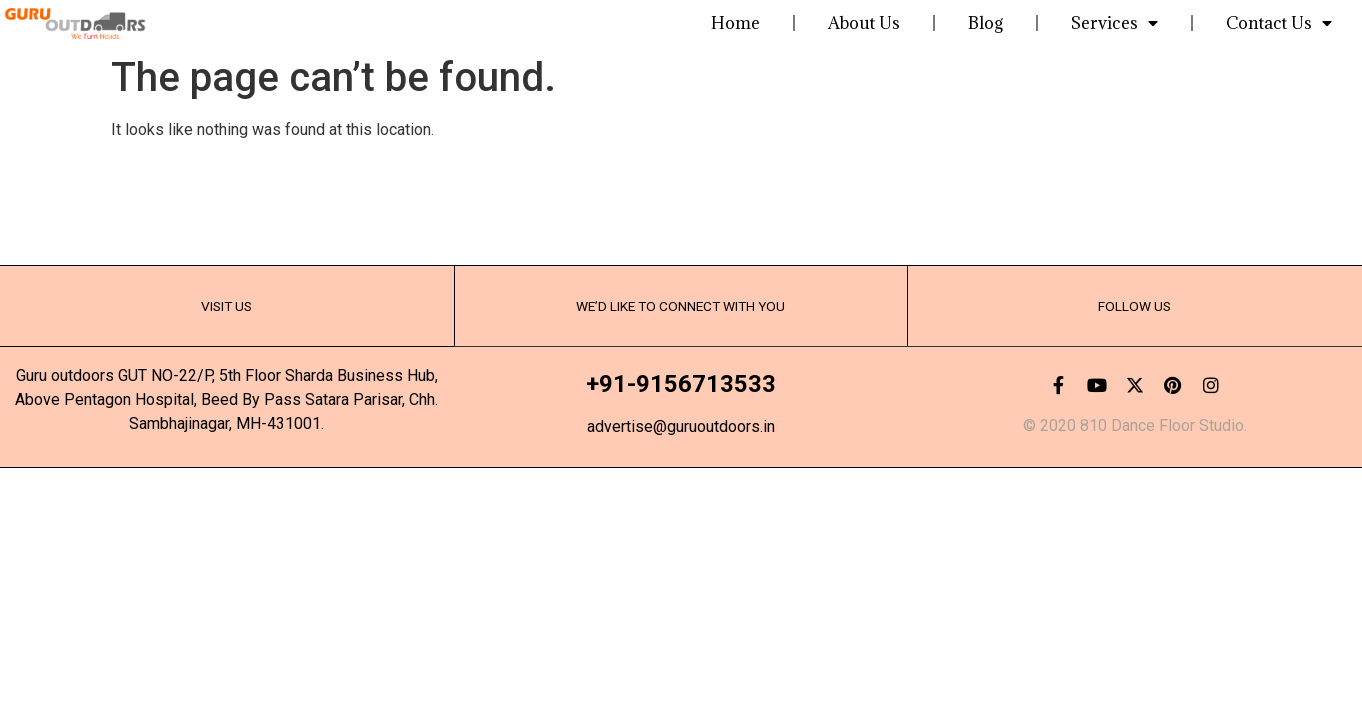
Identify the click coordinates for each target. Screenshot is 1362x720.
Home (735, 23)
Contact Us (1279, 23)
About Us (864, 23)
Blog (985, 23)
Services (1114, 23)
